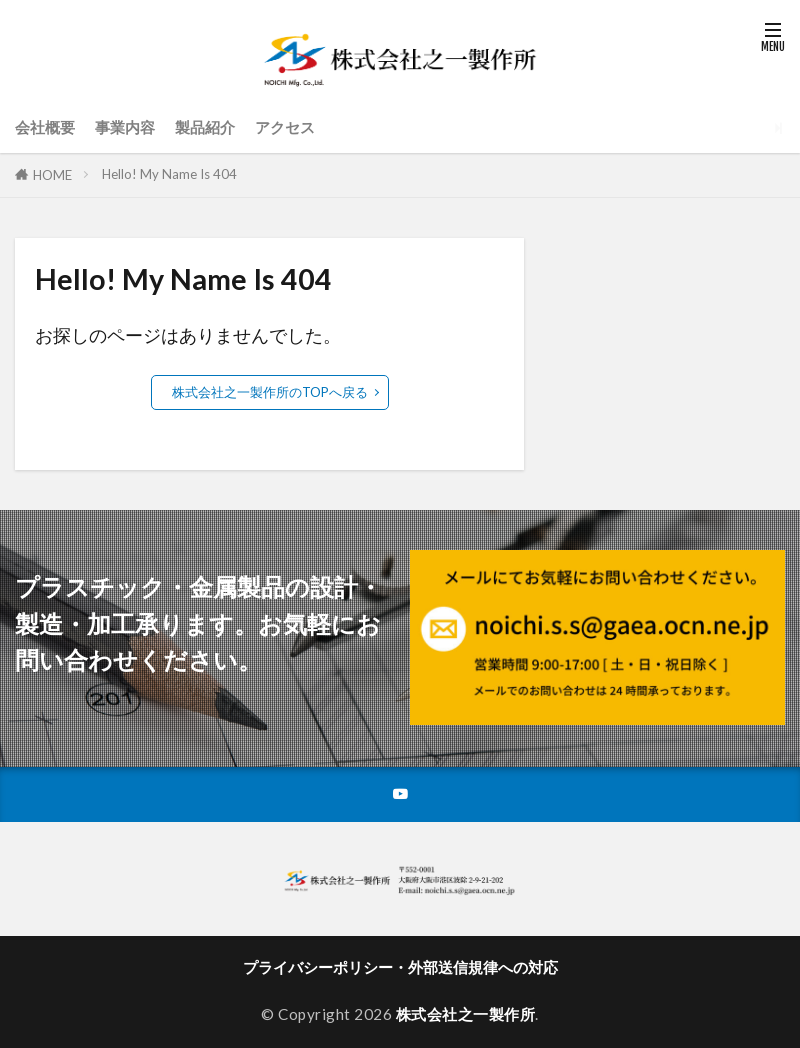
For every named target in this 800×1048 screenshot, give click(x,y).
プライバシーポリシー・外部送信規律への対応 (400, 969)
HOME (52, 175)
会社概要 (45, 127)
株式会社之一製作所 (466, 1016)
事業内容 (125, 127)
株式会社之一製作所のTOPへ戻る (270, 392)
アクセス (285, 127)
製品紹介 (205, 127)
